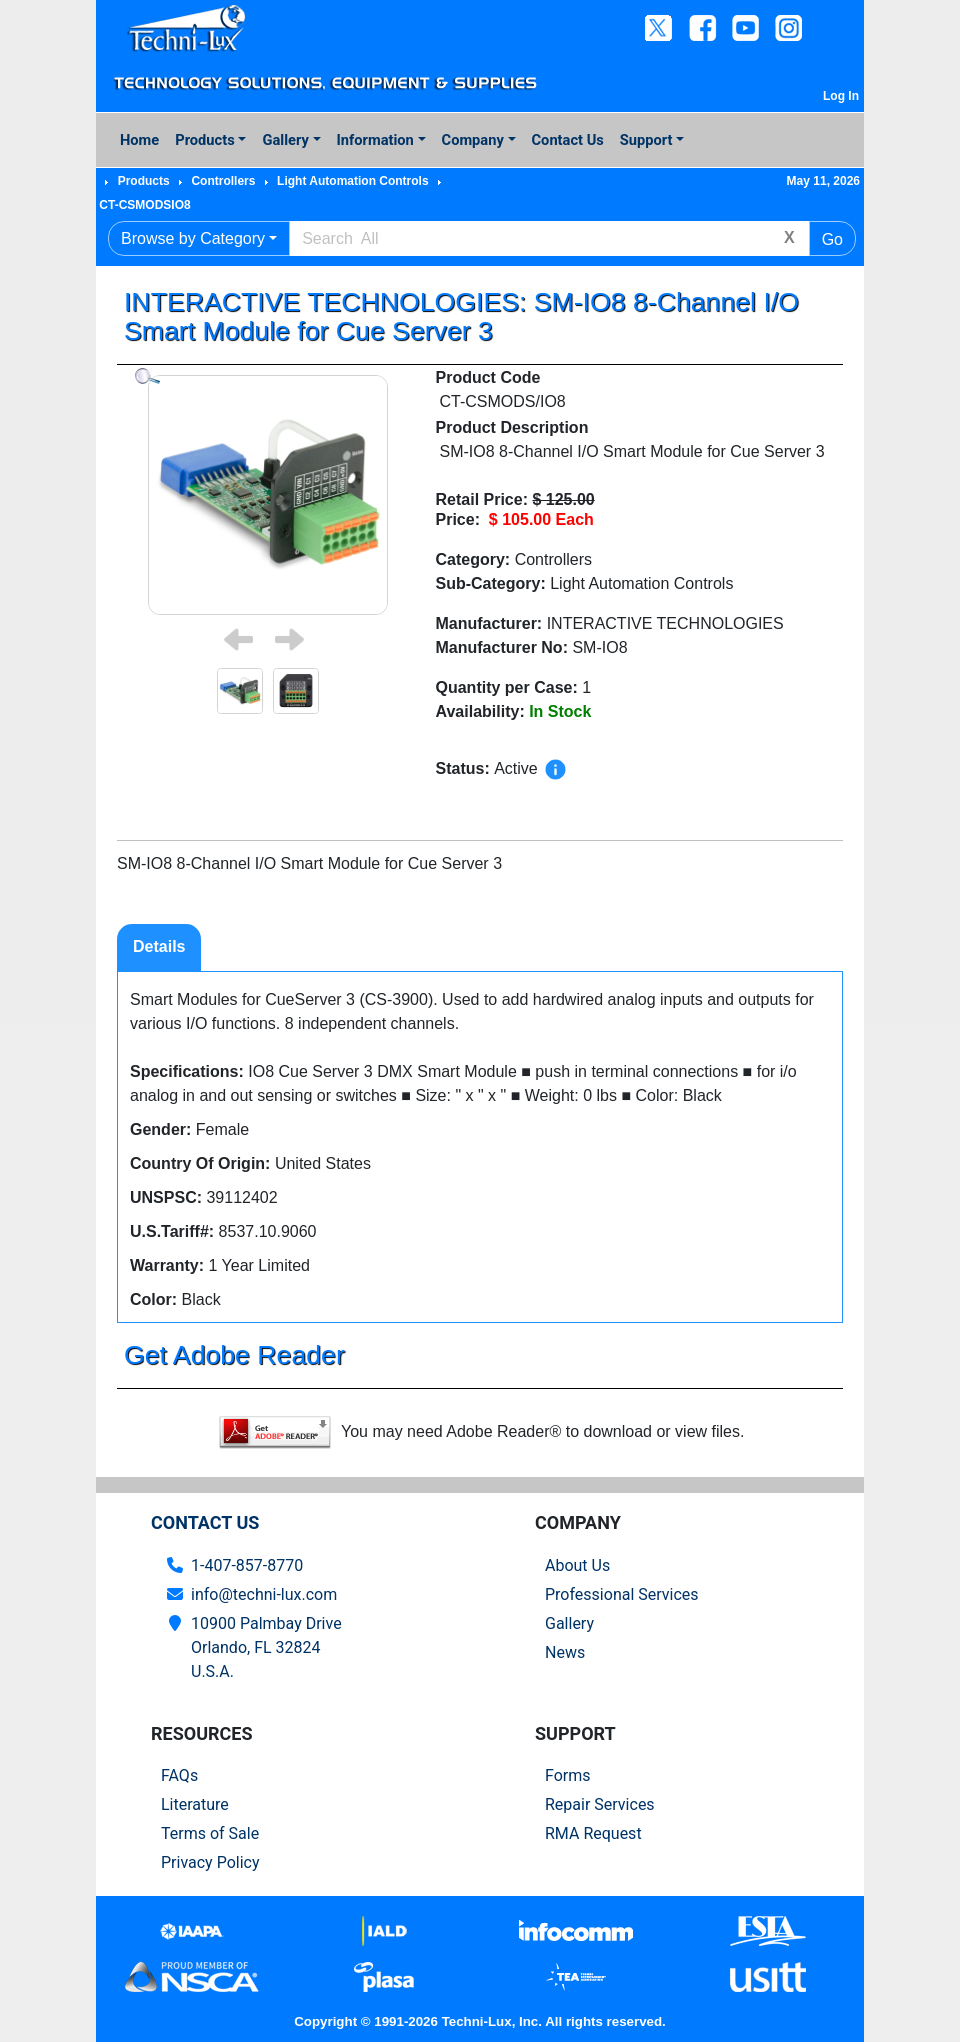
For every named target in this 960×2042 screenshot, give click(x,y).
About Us (577, 1565)
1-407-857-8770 (247, 1565)
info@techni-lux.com (264, 1594)
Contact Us (568, 140)
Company (473, 140)
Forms (568, 1775)
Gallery (285, 140)
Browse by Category (193, 238)
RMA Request (593, 1833)
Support (646, 140)
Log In (841, 96)
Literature (195, 1804)
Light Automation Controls (353, 181)
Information (375, 140)
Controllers (223, 181)
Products (204, 140)
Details (159, 946)
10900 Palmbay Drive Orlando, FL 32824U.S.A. (266, 1647)
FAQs (179, 1775)
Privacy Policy (210, 1862)
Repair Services (600, 1804)
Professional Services (622, 1594)
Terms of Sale (210, 1833)
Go (832, 239)
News (565, 1652)
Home (139, 140)
